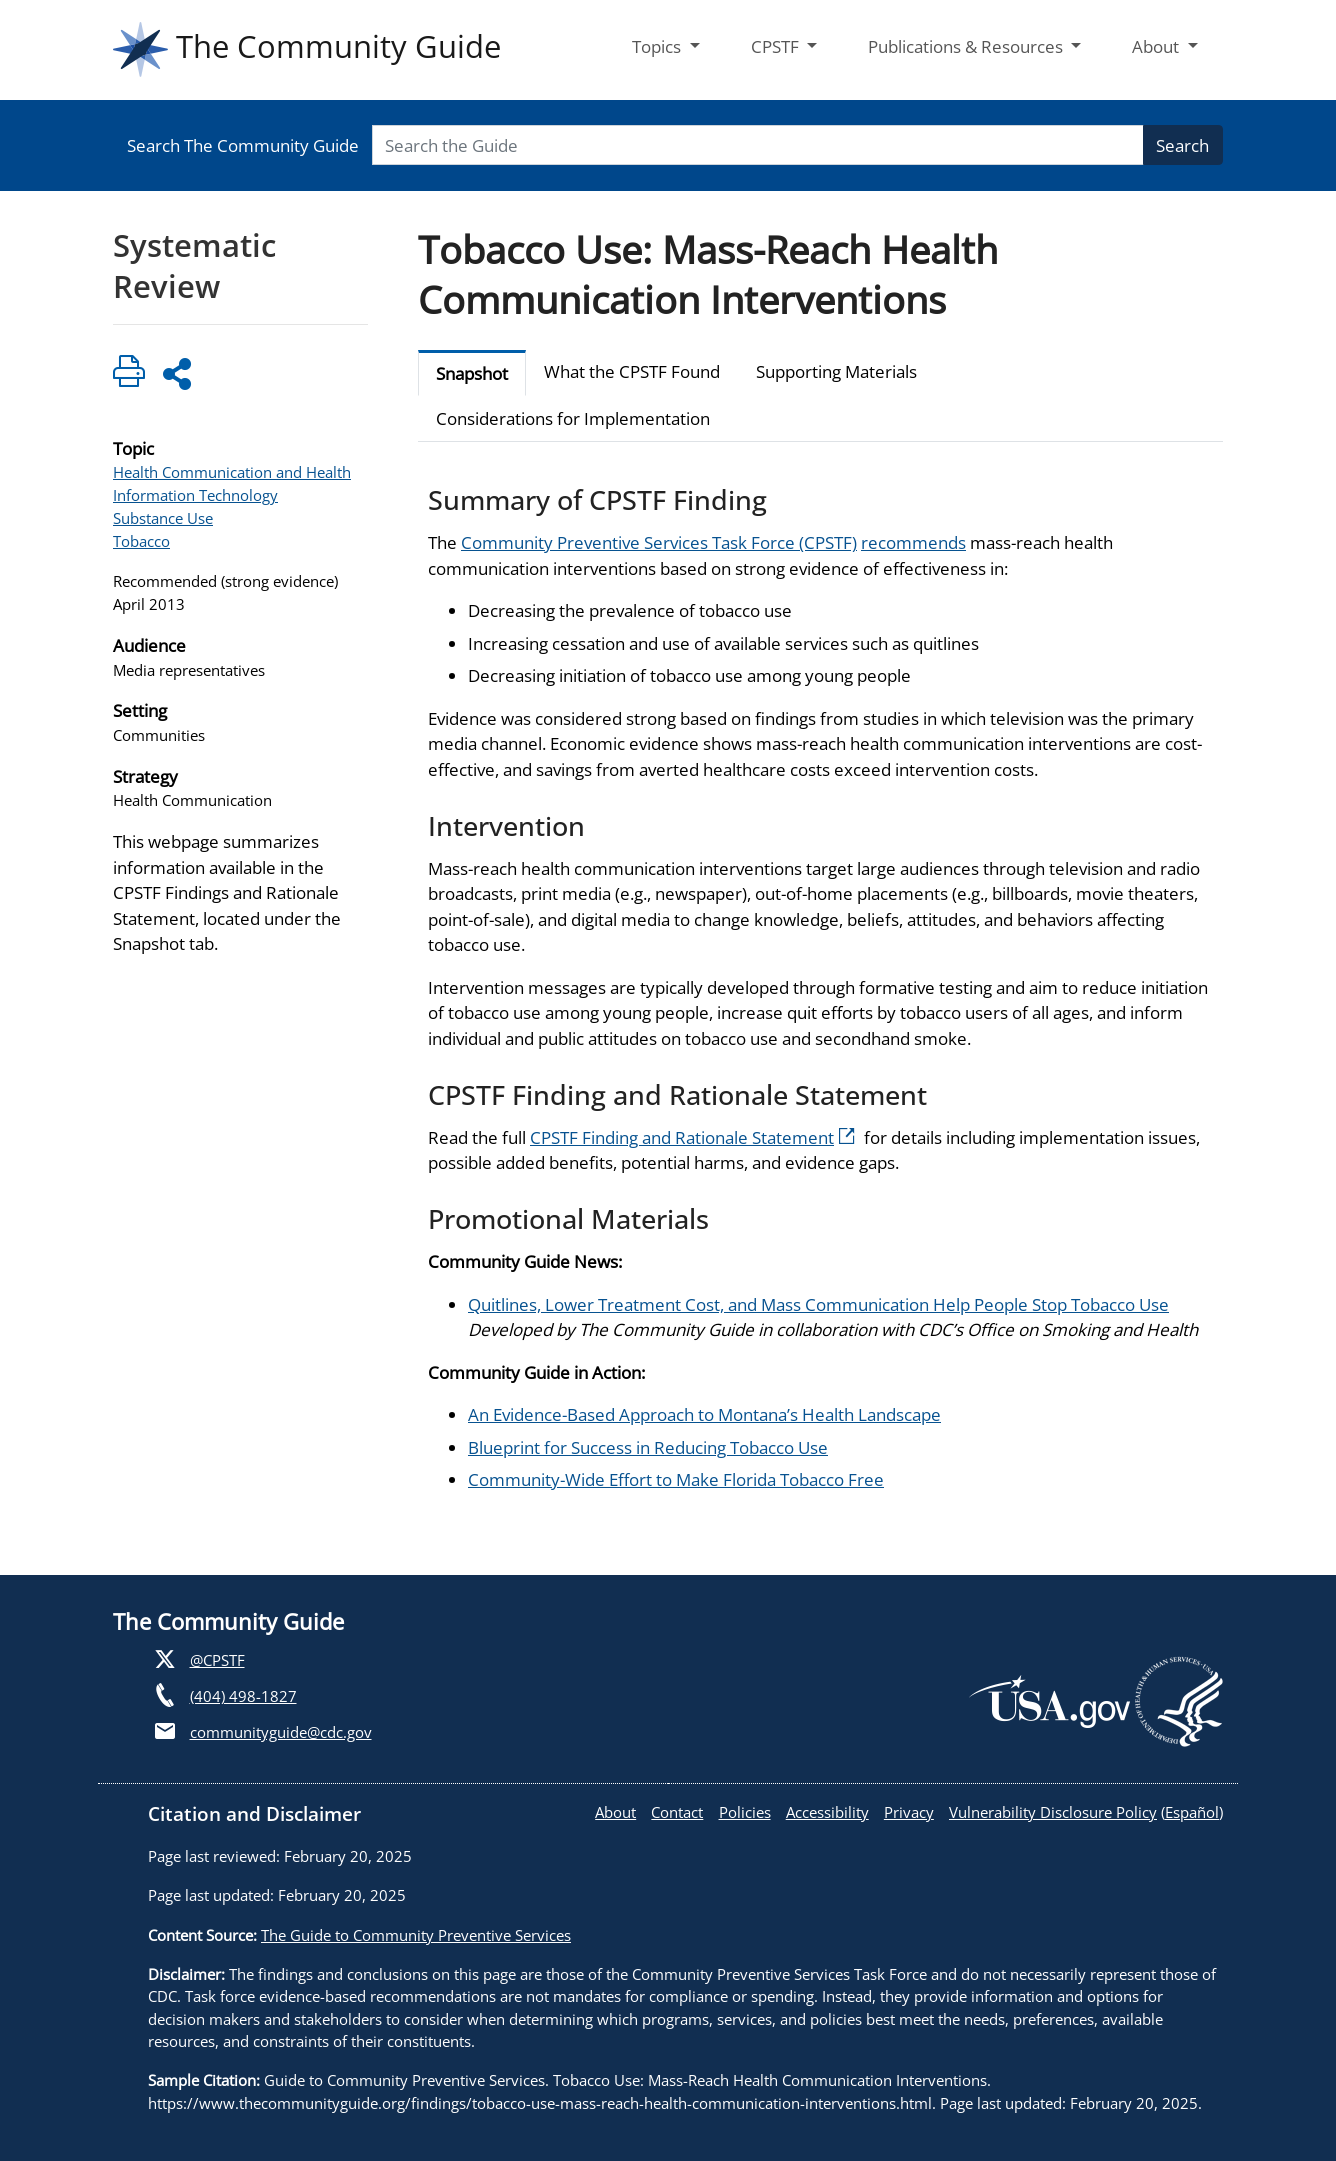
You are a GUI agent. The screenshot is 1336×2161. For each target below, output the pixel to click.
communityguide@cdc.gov (281, 1732)
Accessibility (827, 1812)
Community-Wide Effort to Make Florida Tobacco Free (676, 1479)
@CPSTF (217, 1660)
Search (1182, 145)
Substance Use (163, 518)
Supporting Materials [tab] (836, 371)
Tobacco (141, 541)
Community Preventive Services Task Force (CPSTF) (659, 542)
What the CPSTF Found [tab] (632, 371)
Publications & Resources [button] (967, 46)
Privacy (909, 1812)
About (615, 1812)
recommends (913, 542)
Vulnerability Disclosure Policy (1053, 1812)
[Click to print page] (129, 374)
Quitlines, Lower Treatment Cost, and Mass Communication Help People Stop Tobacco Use (818, 1304)
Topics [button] (658, 46)
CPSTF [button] (777, 46)
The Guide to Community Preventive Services (416, 1935)
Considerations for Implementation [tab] (573, 418)
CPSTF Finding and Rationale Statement (692, 1137)
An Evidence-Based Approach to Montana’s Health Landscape (704, 1414)
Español (1192, 1812)
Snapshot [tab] (472, 373)
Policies (745, 1812)
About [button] (1157, 46)
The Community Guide (307, 49)
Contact (677, 1812)
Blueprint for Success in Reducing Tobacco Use (648, 1447)
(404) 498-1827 (243, 1696)
